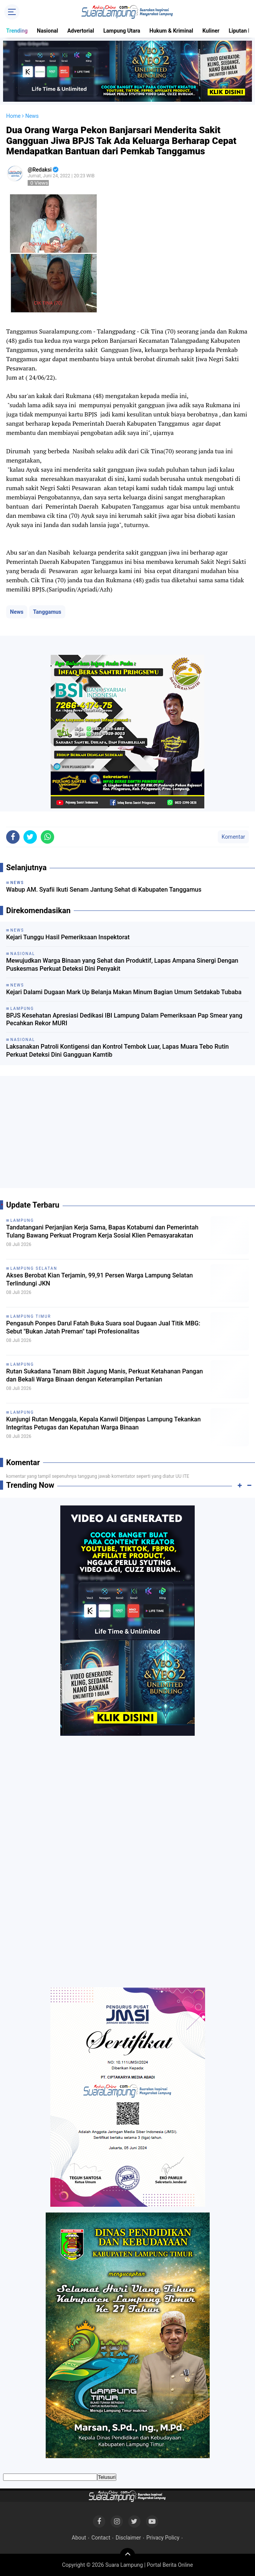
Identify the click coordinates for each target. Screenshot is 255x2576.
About (79, 2538)
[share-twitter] (30, 837)
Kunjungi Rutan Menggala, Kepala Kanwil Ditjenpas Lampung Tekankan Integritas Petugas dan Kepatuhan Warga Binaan (103, 1423)
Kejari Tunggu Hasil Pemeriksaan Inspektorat (67, 937)
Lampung (22, 1220)
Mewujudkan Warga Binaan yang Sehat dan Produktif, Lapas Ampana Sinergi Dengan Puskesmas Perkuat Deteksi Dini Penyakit (122, 964)
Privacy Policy (162, 2538)
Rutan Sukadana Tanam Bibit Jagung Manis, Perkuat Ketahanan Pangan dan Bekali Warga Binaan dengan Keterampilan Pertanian (104, 1375)
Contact (100, 2538)
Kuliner (211, 31)
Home (13, 116)
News (16, 612)
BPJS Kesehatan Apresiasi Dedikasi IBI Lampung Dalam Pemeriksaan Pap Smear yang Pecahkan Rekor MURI (124, 1019)
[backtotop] (127, 2555)
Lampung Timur (30, 1316)
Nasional (47, 31)
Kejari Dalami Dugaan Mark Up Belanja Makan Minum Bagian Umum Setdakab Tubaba (124, 992)
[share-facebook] (13, 837)
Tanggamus (47, 612)
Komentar (233, 837)
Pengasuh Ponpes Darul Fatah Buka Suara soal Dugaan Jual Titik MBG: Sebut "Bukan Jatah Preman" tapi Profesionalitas (103, 1327)
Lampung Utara (121, 31)
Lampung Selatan (33, 1268)
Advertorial (80, 31)
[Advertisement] (127, 1135)
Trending (17, 31)
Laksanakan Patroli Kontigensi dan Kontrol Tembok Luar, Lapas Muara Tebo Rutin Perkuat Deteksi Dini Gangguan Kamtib (117, 1050)
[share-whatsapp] (47, 837)
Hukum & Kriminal (171, 31)
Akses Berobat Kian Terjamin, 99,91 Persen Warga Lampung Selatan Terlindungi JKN (99, 1279)
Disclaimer (128, 2538)
